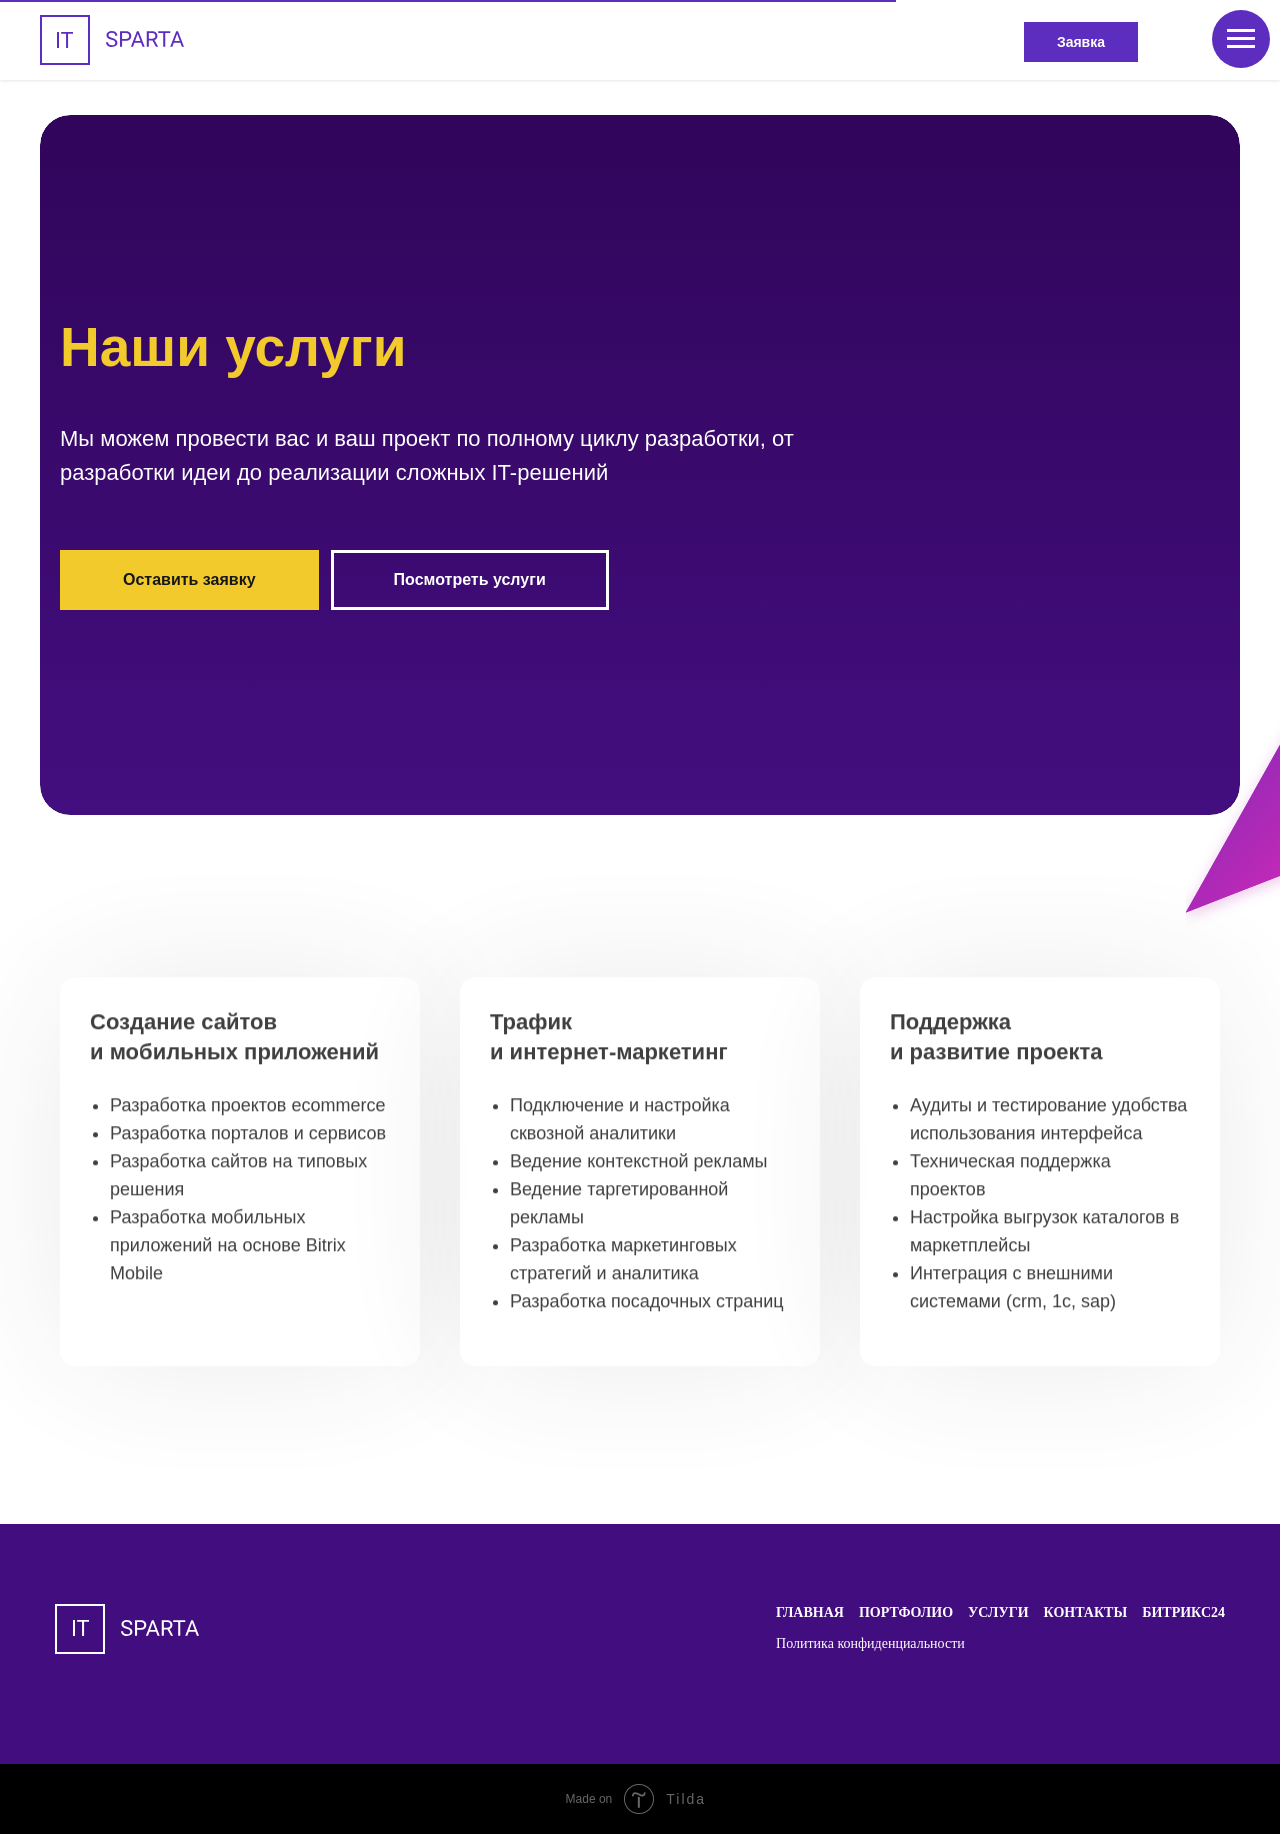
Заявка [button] (1081, 42)
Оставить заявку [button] (189, 579)
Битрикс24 (1183, 1612)
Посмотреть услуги (470, 579)
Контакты (1086, 1612)
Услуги (998, 1612)
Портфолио (906, 1612)
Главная (810, 1612)
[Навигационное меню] (1241, 39)
